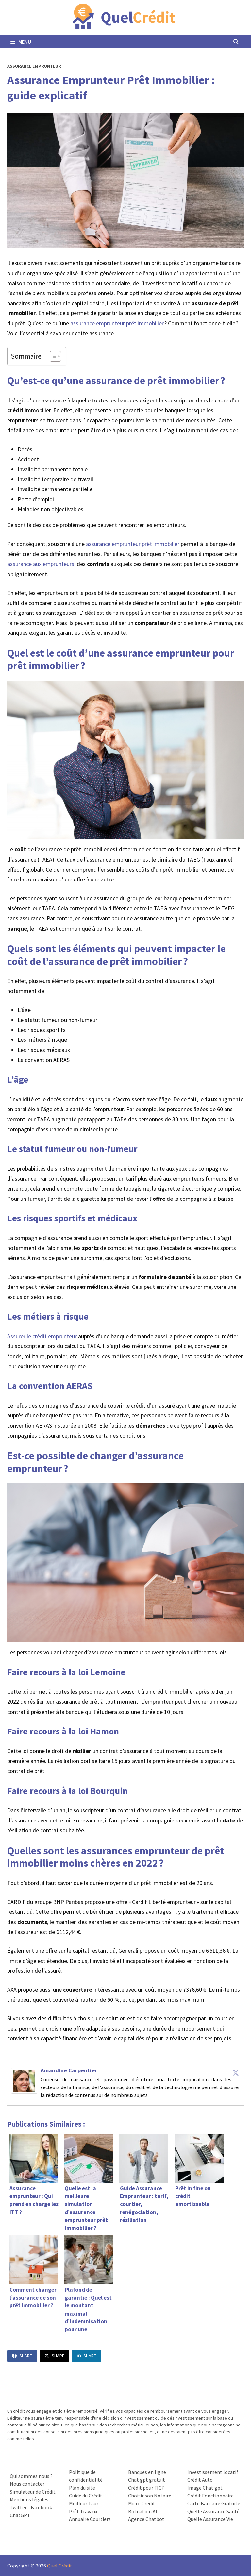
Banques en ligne (147, 2472)
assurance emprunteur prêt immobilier (117, 323)
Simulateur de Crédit (33, 2491)
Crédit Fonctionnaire (210, 2495)
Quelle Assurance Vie (210, 2519)
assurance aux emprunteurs (40, 564)
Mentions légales (29, 2499)
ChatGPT (20, 2515)
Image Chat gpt (205, 2487)
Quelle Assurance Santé (213, 2511)
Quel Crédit (59, 2565)
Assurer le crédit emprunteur (42, 1336)
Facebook (41, 2507)
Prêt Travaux (83, 2511)
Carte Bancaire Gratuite (213, 2503)
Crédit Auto (200, 2480)
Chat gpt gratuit (146, 2480)
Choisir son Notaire (149, 2495)
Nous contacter (27, 2483)
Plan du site (82, 2487)
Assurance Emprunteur (34, 66)
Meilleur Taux (84, 2503)
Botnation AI (142, 2511)
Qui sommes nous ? (31, 2476)
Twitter (18, 2507)
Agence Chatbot (146, 2519)
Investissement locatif (212, 2472)
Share (22, 2356)
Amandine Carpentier (69, 2070)
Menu (20, 41)
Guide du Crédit (85, 2495)
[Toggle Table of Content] (52, 356)
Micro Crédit (141, 2503)
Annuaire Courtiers (90, 2519)
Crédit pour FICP (146, 2487)
